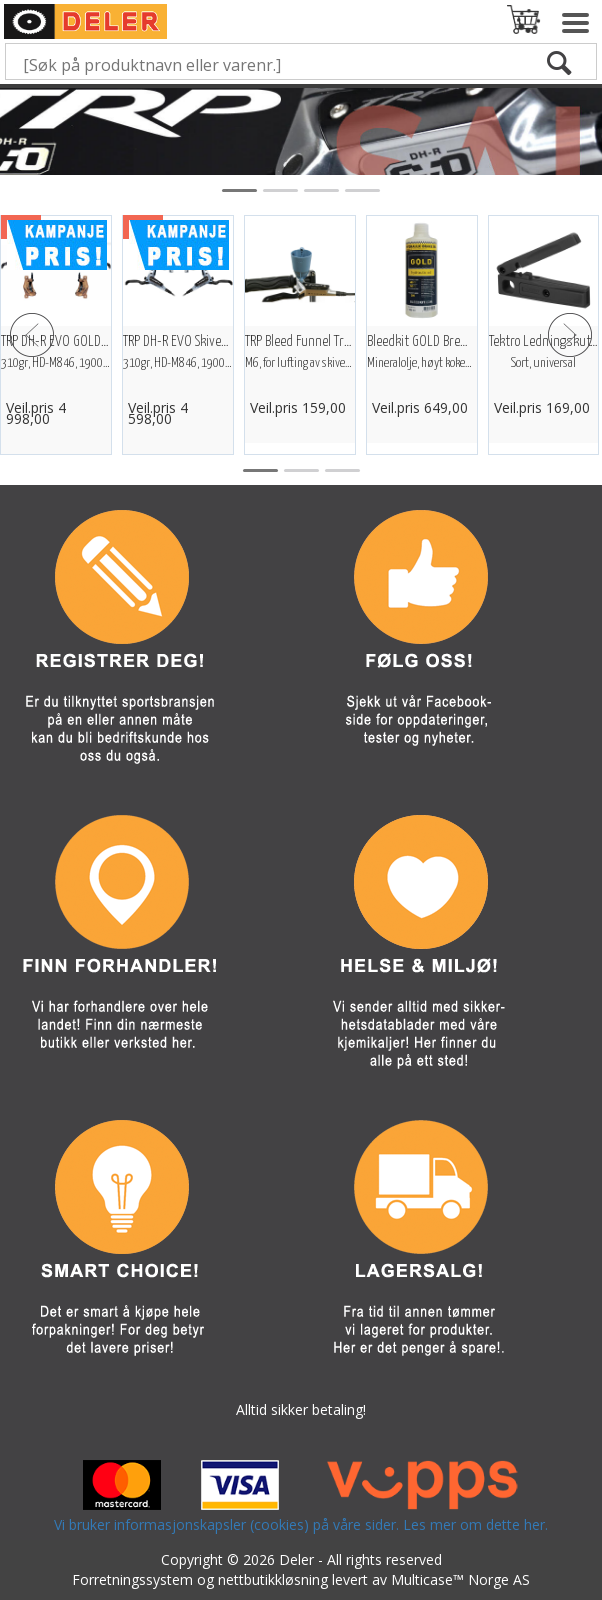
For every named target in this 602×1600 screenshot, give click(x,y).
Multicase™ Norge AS (460, 1579)
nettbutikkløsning (273, 1579)
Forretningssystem (132, 1579)
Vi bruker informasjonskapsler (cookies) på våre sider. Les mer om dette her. (301, 1524)
